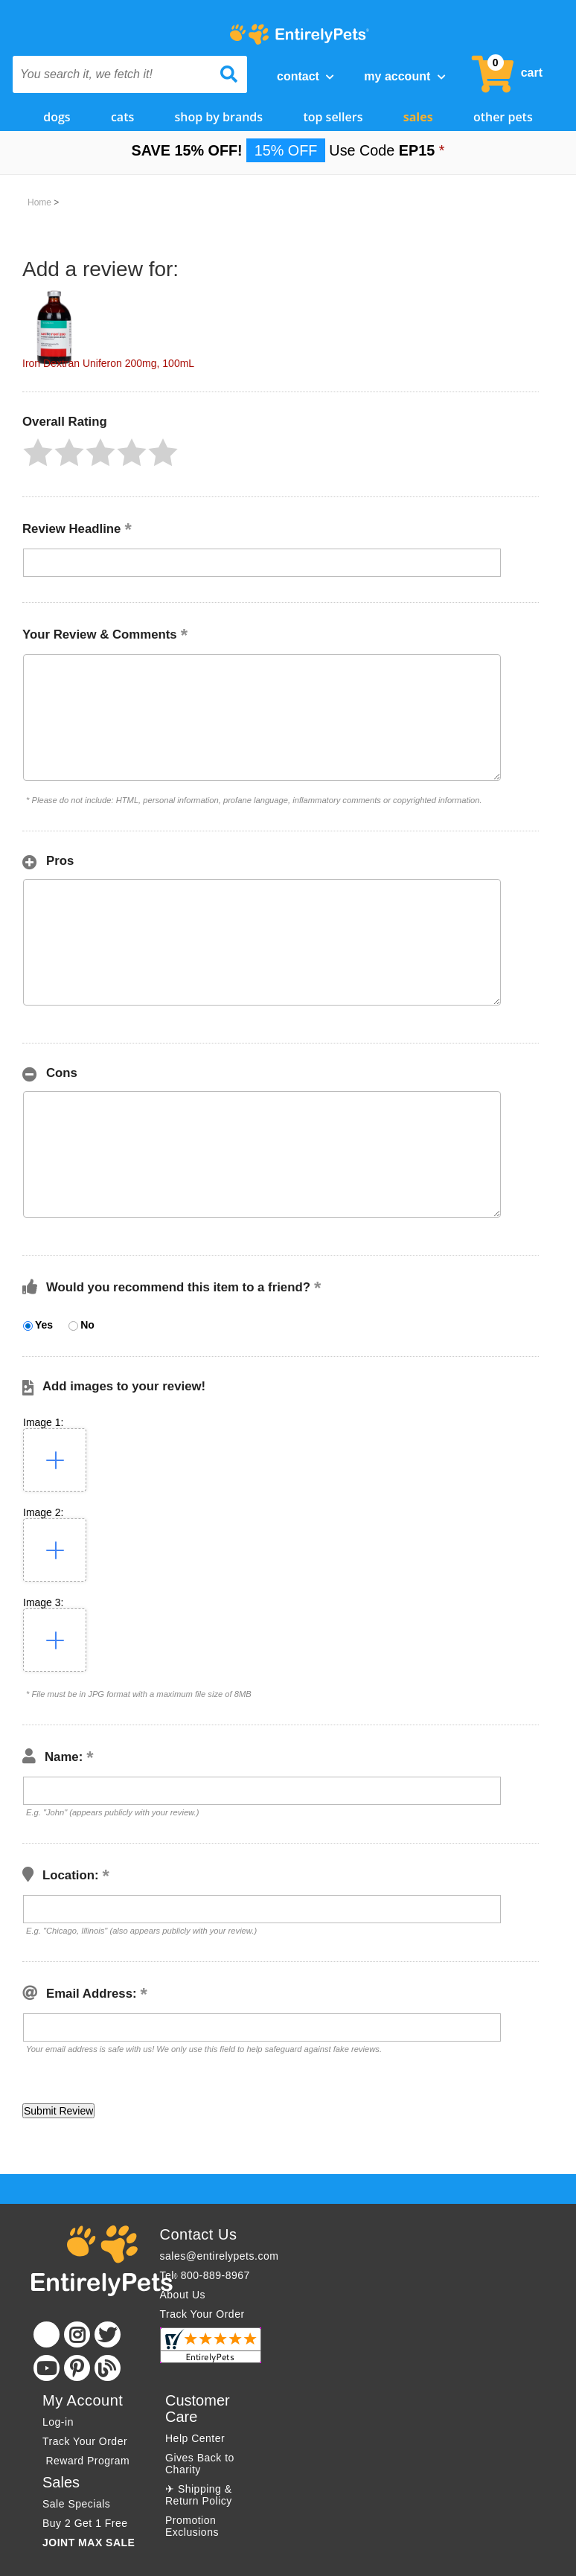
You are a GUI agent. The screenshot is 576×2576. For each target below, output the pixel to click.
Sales (418, 117)
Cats (122, 117)
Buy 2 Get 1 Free (85, 2523)
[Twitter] (108, 2334)
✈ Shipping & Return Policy (198, 2495)
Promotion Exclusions (192, 2526)
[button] (38, 452)
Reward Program (87, 2461)
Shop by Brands (219, 117)
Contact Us (198, 2234)
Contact (305, 76)
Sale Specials (76, 2504)
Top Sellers (332, 117)
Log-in (58, 2422)
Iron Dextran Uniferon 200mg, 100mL (108, 363)
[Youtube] (46, 2368)
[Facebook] (46, 2334)
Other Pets (503, 117)
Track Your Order (202, 2314)
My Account (404, 76)
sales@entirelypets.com (219, 2256)
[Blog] (108, 2368)
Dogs (56, 117)
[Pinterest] (77, 2368)
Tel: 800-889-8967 (205, 2275)
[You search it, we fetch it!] (112, 74)
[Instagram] (77, 2334)
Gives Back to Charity (199, 2464)
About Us (183, 2295)
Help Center (195, 2438)
